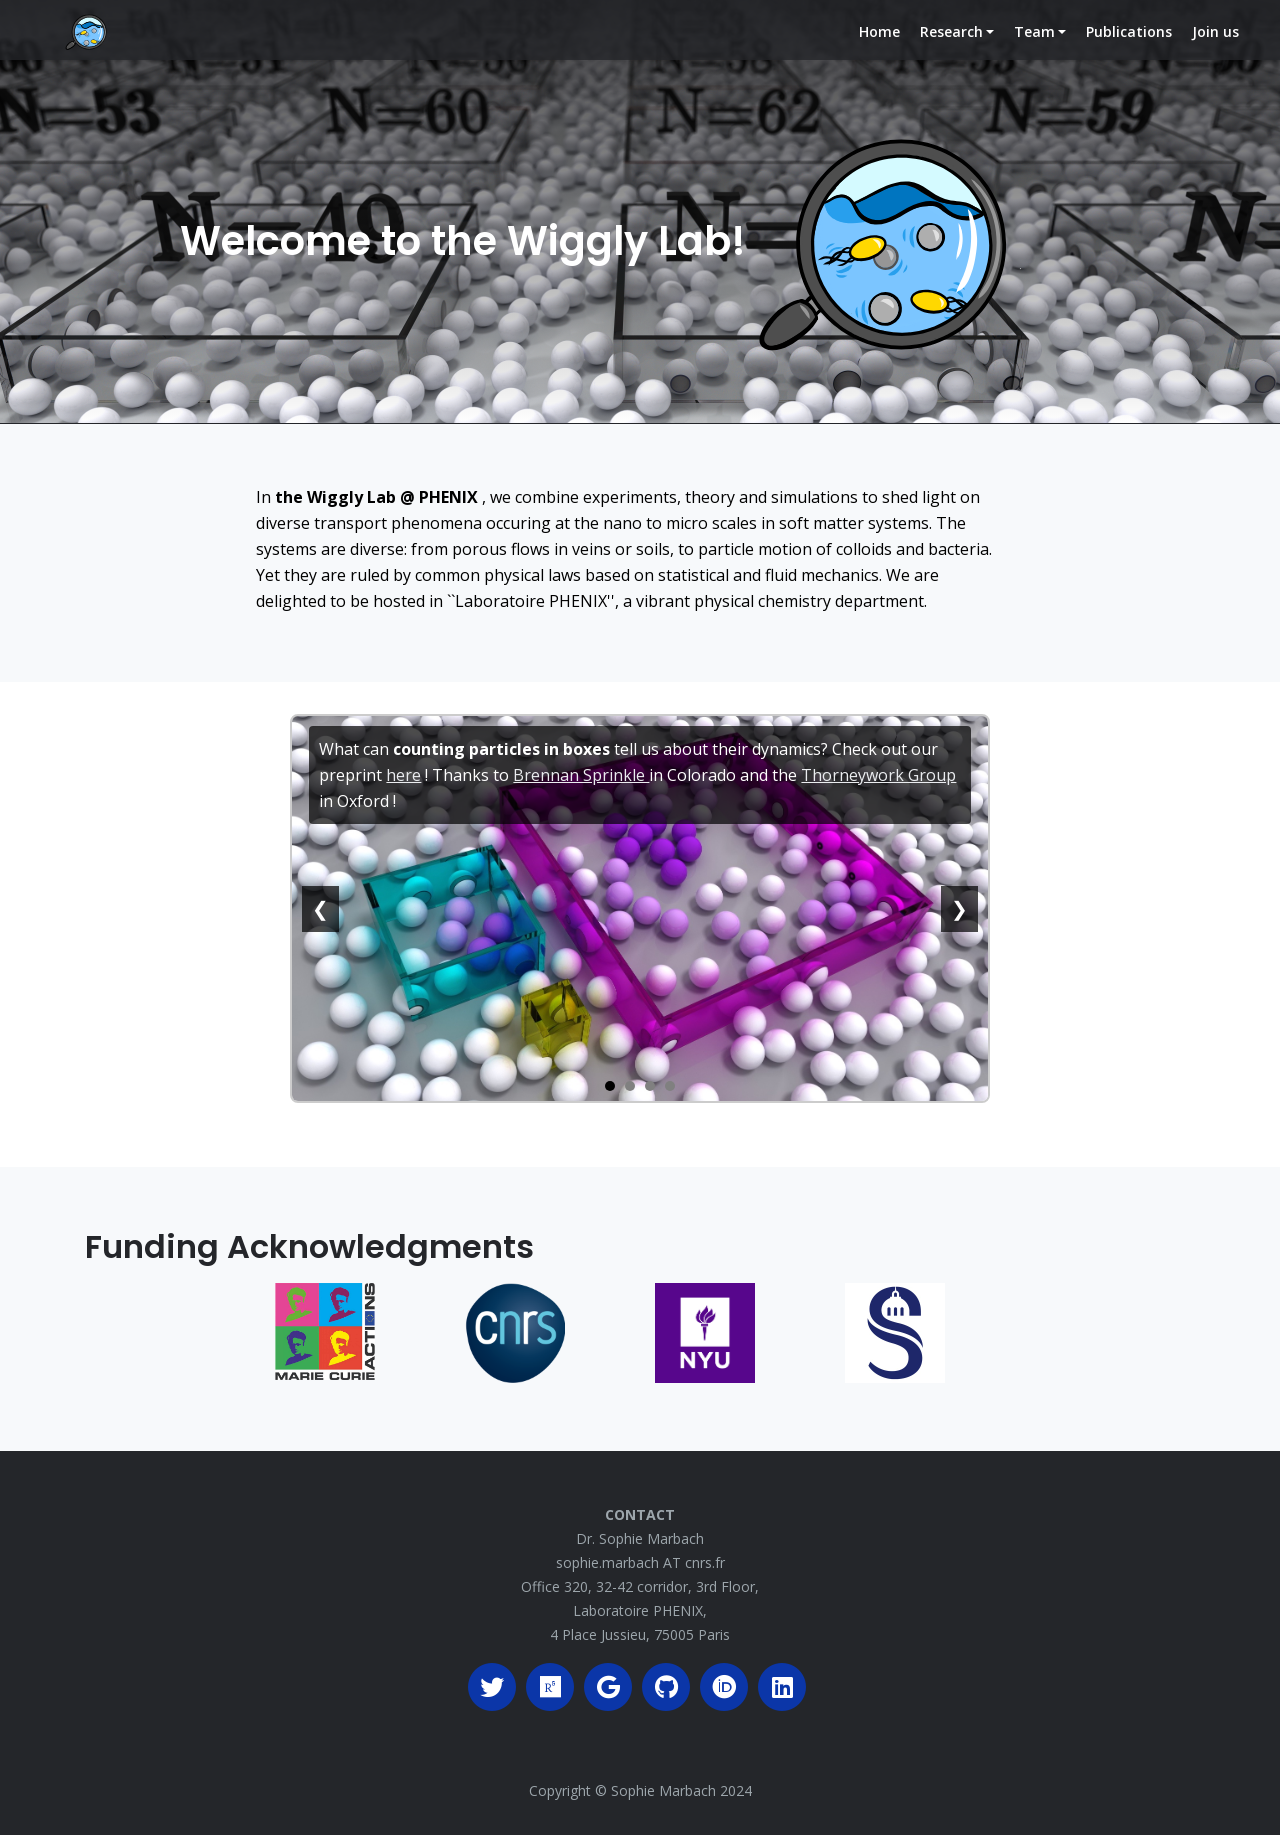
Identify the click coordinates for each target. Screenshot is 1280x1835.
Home (883, 47)
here (403, 775)
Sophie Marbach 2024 (681, 1790)
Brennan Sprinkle (581, 775)
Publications (1129, 47)
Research (950, 47)
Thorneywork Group (878, 775)
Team (1033, 47)
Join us (1215, 47)
